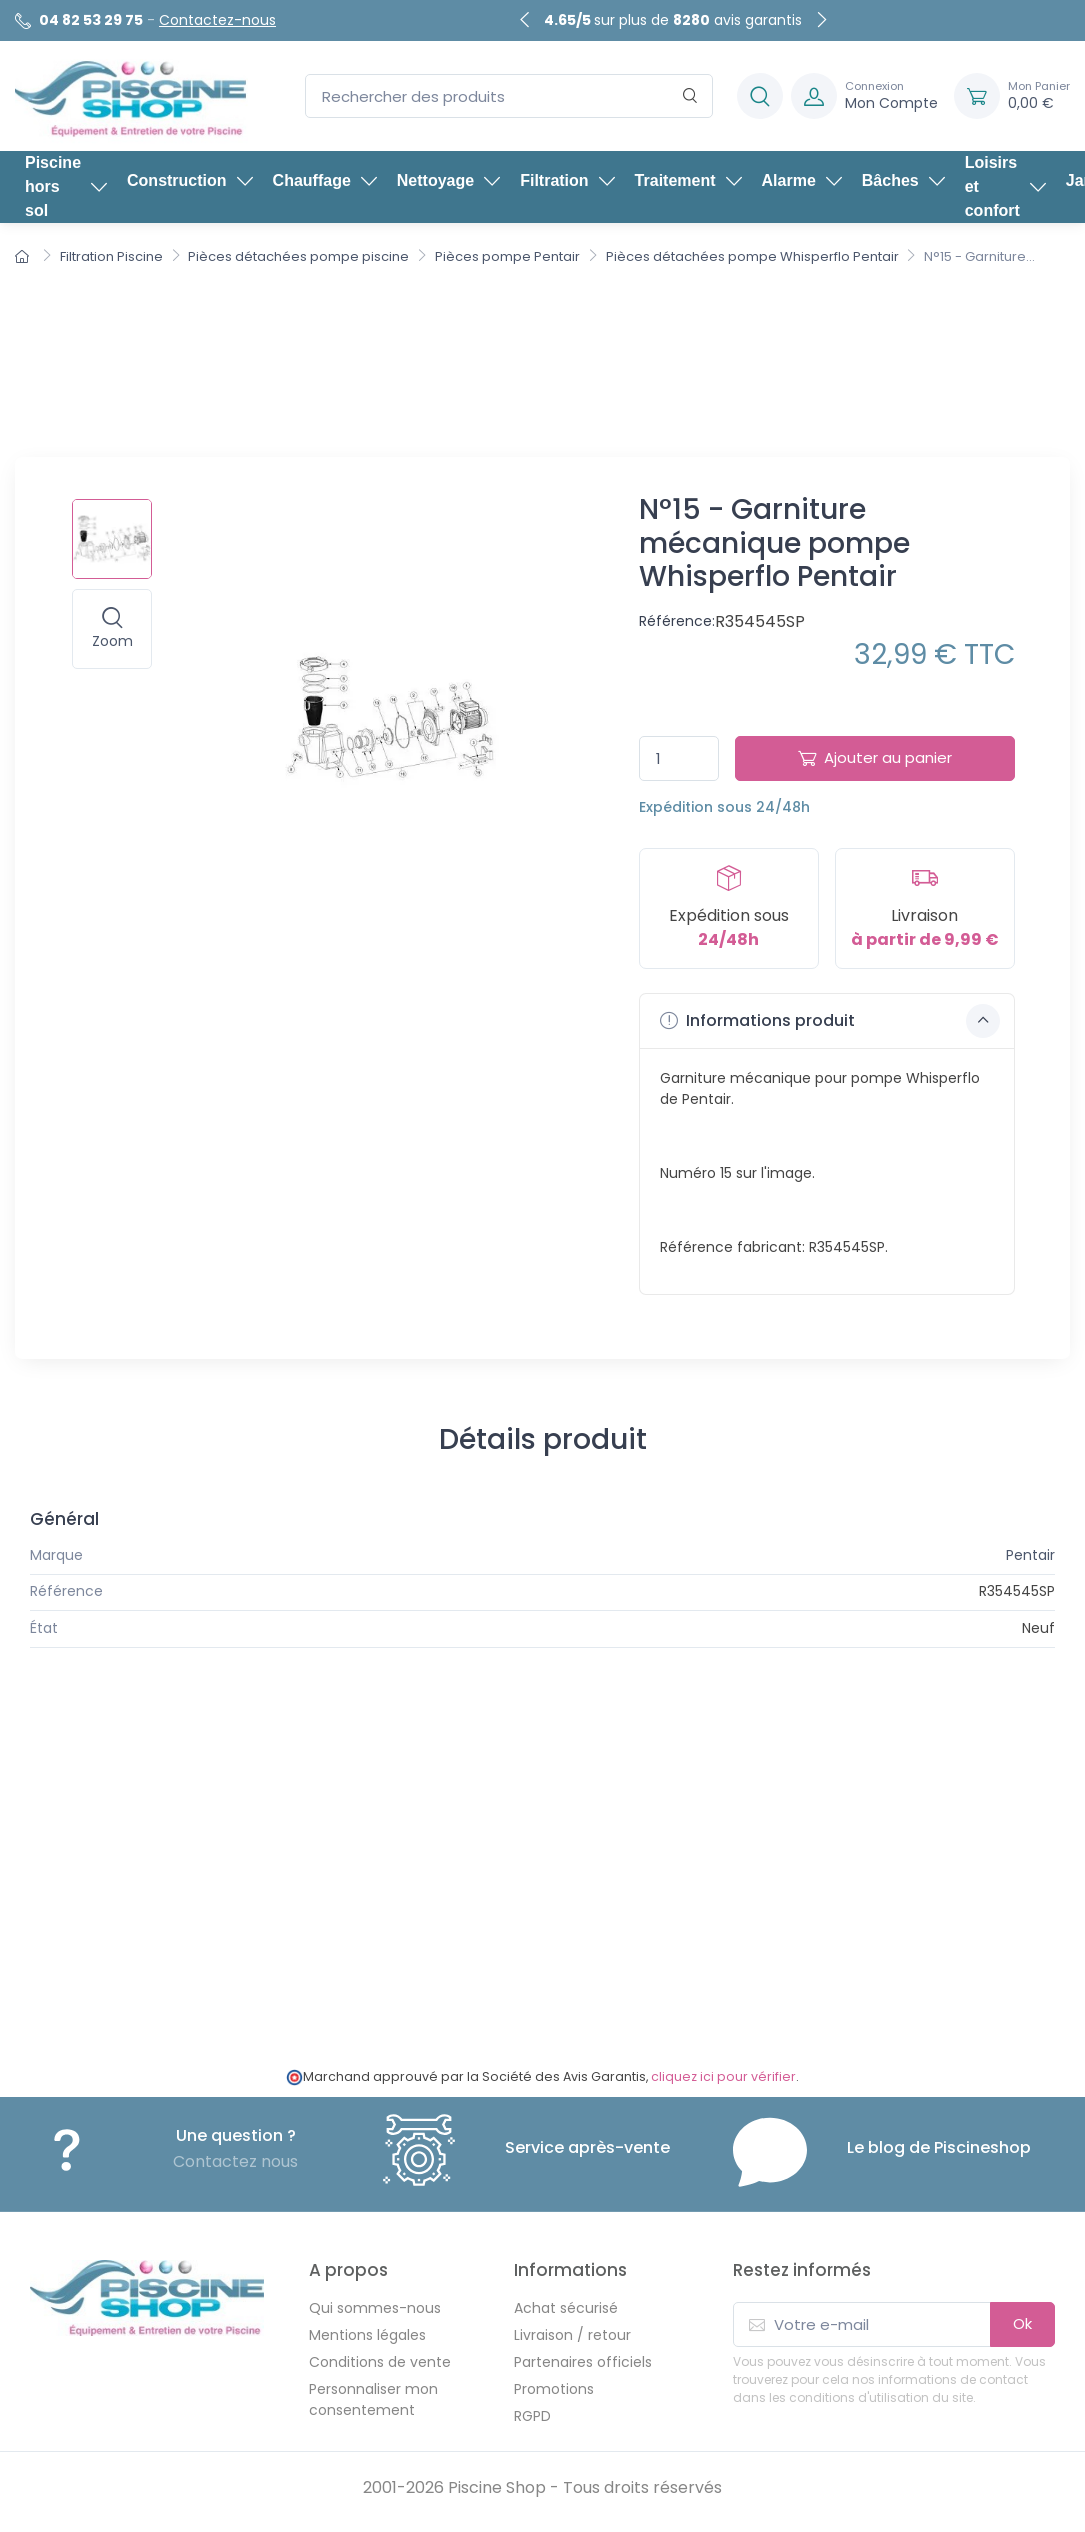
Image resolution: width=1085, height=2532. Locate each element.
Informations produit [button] (830, 1021)
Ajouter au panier (875, 757)
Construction (190, 180)
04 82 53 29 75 (91, 20)
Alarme (802, 180)
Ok (1022, 2323)
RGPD (532, 2416)
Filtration (567, 180)
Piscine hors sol (66, 186)
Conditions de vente (380, 2362)
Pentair (1030, 1555)
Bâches (903, 180)
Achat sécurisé (566, 2308)
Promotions (554, 2389)
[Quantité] (679, 758)
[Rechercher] (690, 96)
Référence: (677, 621)
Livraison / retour (572, 2335)
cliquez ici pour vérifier (723, 2076)
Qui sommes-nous (375, 2308)
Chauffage (325, 180)
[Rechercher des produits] (509, 96)
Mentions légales (367, 2335)
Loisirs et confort (1005, 186)
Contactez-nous (217, 20)
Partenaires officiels (583, 2362)
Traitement (688, 180)
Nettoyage (448, 180)
